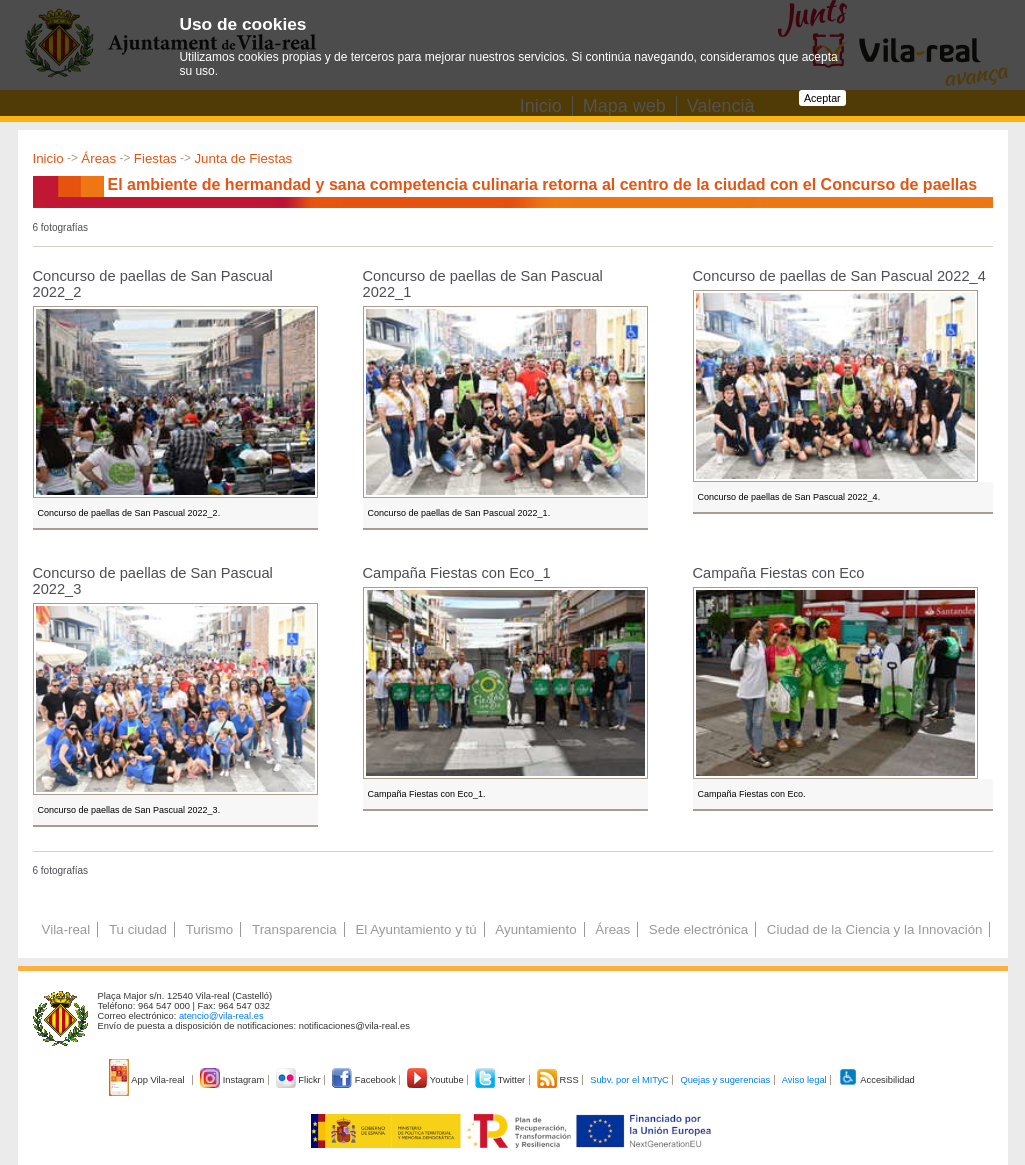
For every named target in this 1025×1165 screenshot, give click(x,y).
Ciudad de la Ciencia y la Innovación (875, 929)
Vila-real (66, 929)
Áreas (98, 158)
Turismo (210, 929)
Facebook (365, 1080)
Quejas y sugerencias (725, 1080)
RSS (559, 1080)
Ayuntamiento (535, 929)
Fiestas (155, 158)
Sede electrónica (698, 929)
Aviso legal (804, 1080)
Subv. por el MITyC (629, 1080)
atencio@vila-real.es (221, 1016)
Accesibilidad (876, 1080)
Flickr (299, 1080)
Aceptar (822, 98)
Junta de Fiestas (243, 158)
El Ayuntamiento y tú (415, 929)
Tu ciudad (138, 929)
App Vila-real (148, 1080)
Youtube (436, 1080)
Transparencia (294, 929)
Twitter (501, 1080)
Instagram (233, 1080)
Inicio (48, 158)
